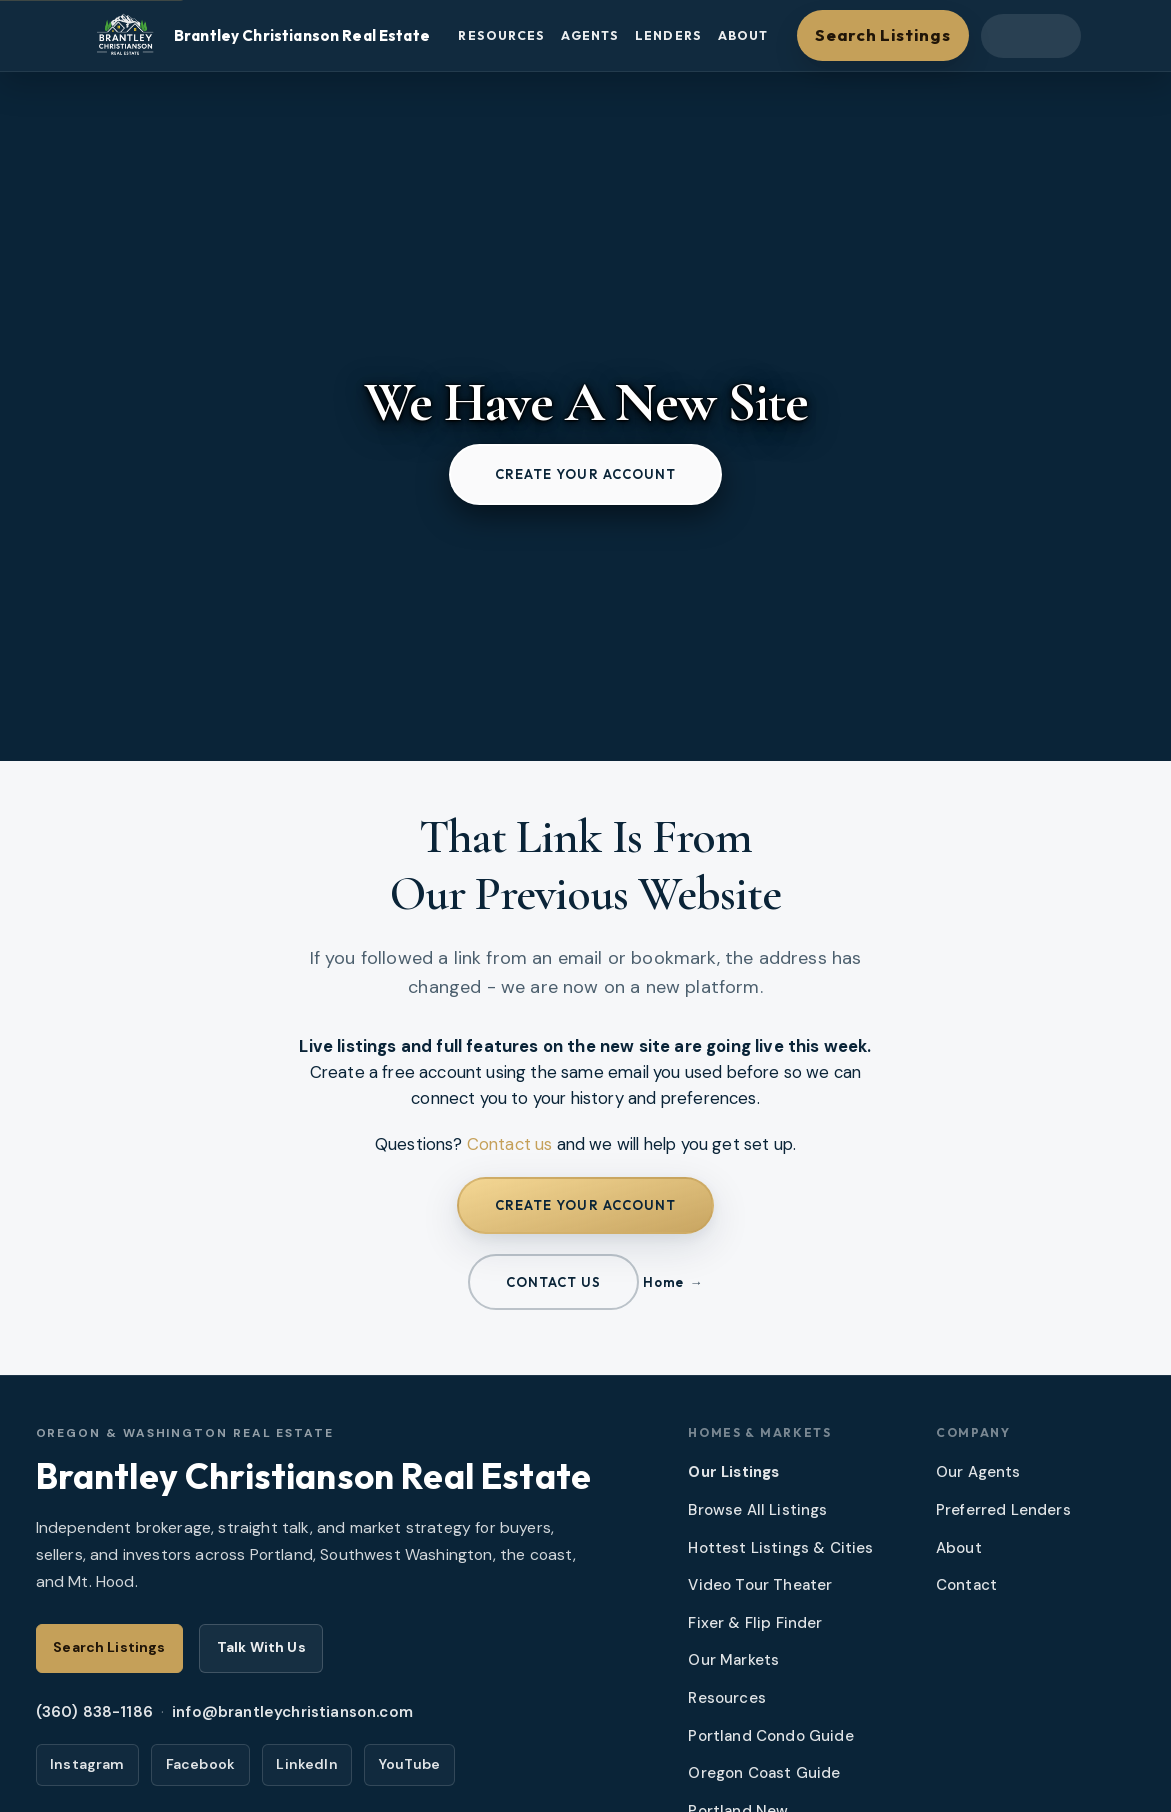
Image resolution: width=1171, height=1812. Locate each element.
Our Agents (978, 1472)
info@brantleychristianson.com (292, 1712)
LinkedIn (306, 1764)
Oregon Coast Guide (764, 1773)
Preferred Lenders (1003, 1510)
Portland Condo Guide (770, 1736)
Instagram (87, 1764)
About (743, 35)
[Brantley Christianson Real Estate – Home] (260, 35)
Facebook (200, 1764)
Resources (501, 35)
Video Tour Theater (760, 1585)
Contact (966, 1585)
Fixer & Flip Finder (755, 1623)
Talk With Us (261, 1647)
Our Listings (733, 1472)
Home (663, 1282)
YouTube (409, 1764)
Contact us (510, 1144)
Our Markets (733, 1660)
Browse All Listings (757, 1510)
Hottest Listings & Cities (780, 1548)
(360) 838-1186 (94, 1712)
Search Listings (882, 34)
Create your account (585, 474)
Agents (590, 35)
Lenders (668, 35)
